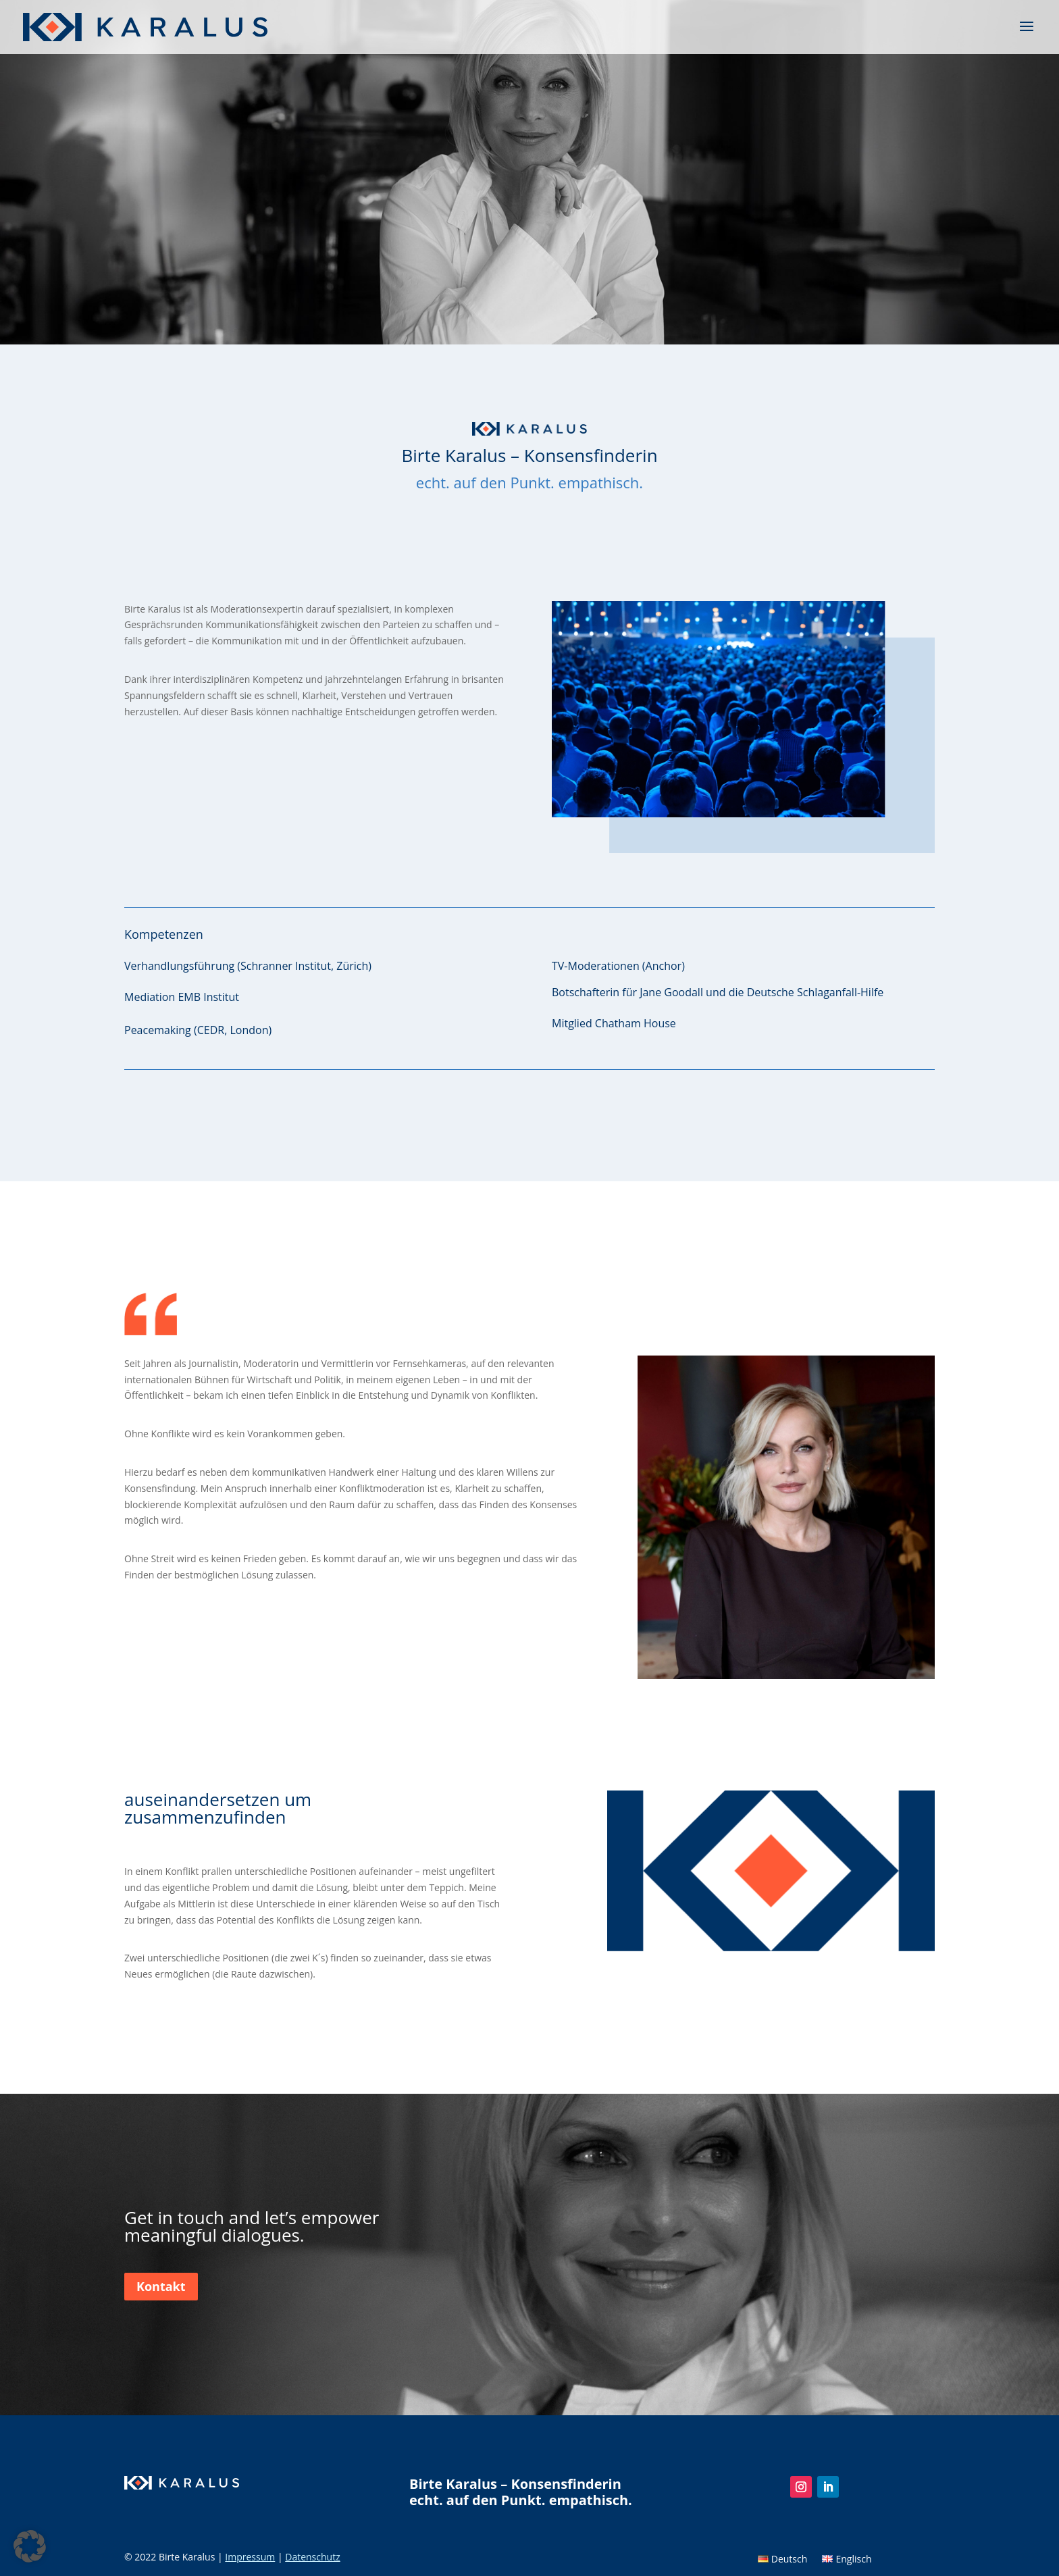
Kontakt (161, 2286)
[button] (29, 2546)
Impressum (250, 2556)
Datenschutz (312, 2556)
